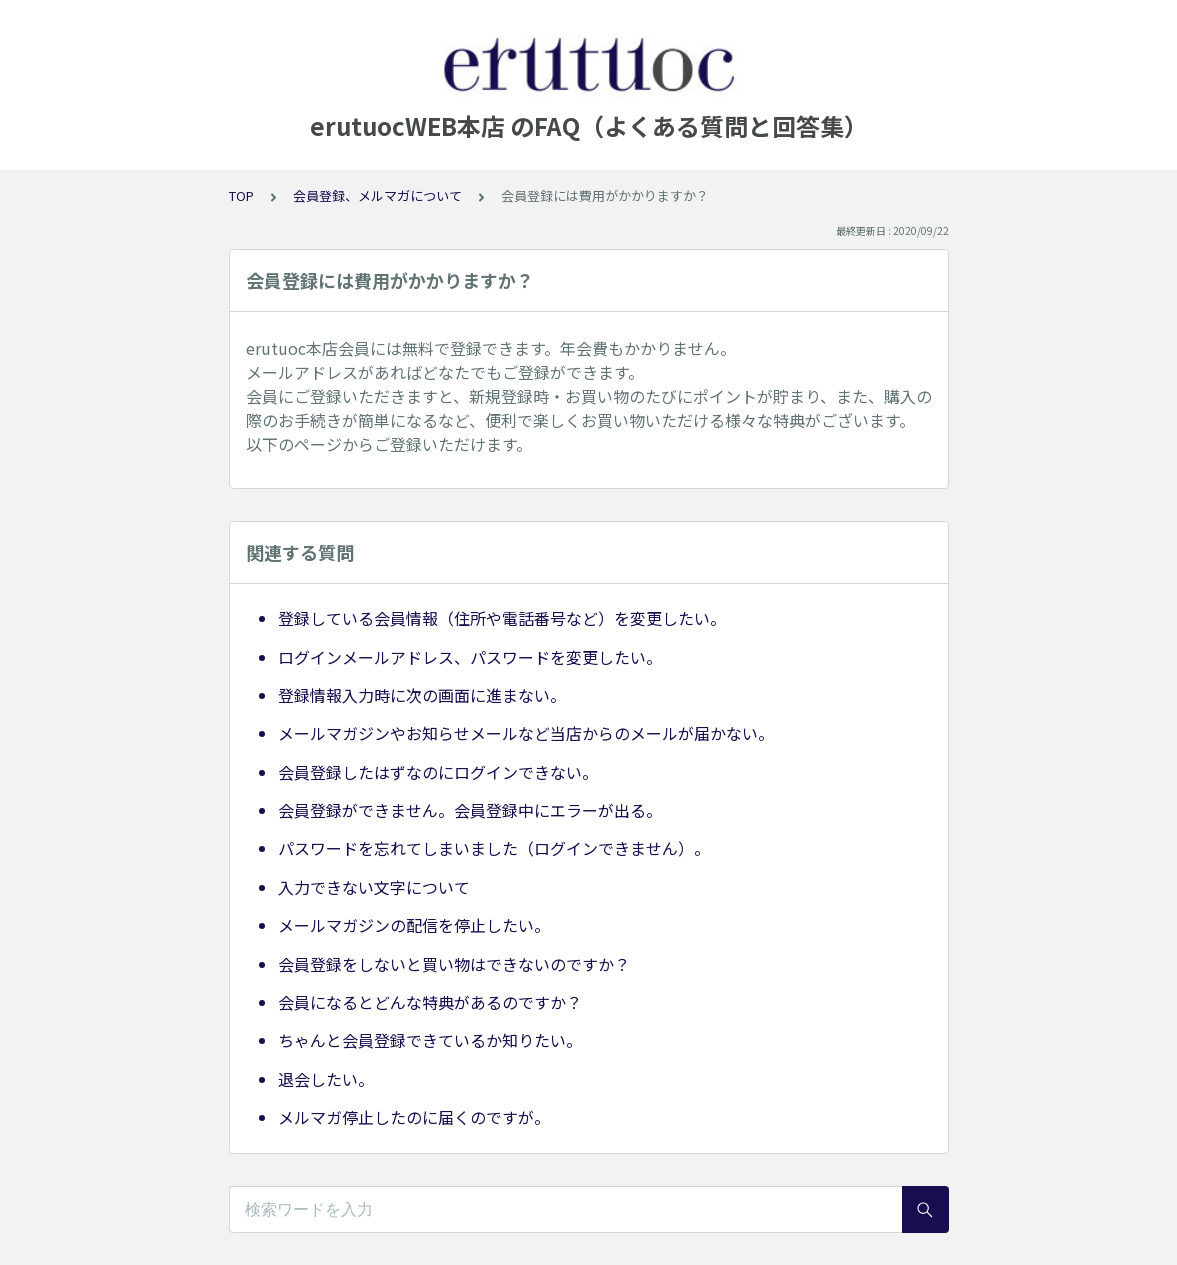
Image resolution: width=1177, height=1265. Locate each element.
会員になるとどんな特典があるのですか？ (430, 1002)
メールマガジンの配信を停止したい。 (414, 925)
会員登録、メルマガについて (377, 195)
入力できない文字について (374, 887)
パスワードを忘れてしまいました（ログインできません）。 (494, 848)
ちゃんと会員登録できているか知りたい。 (430, 1040)
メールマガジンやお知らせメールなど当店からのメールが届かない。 (526, 733)
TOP (241, 195)
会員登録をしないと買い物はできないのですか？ (454, 964)
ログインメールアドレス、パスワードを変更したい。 (470, 657)
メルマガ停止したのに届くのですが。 (414, 1117)
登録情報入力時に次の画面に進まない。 (422, 695)
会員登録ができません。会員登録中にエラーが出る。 (470, 810)
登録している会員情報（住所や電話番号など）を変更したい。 (502, 618)
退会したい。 (326, 1079)
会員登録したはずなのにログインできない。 (438, 772)
